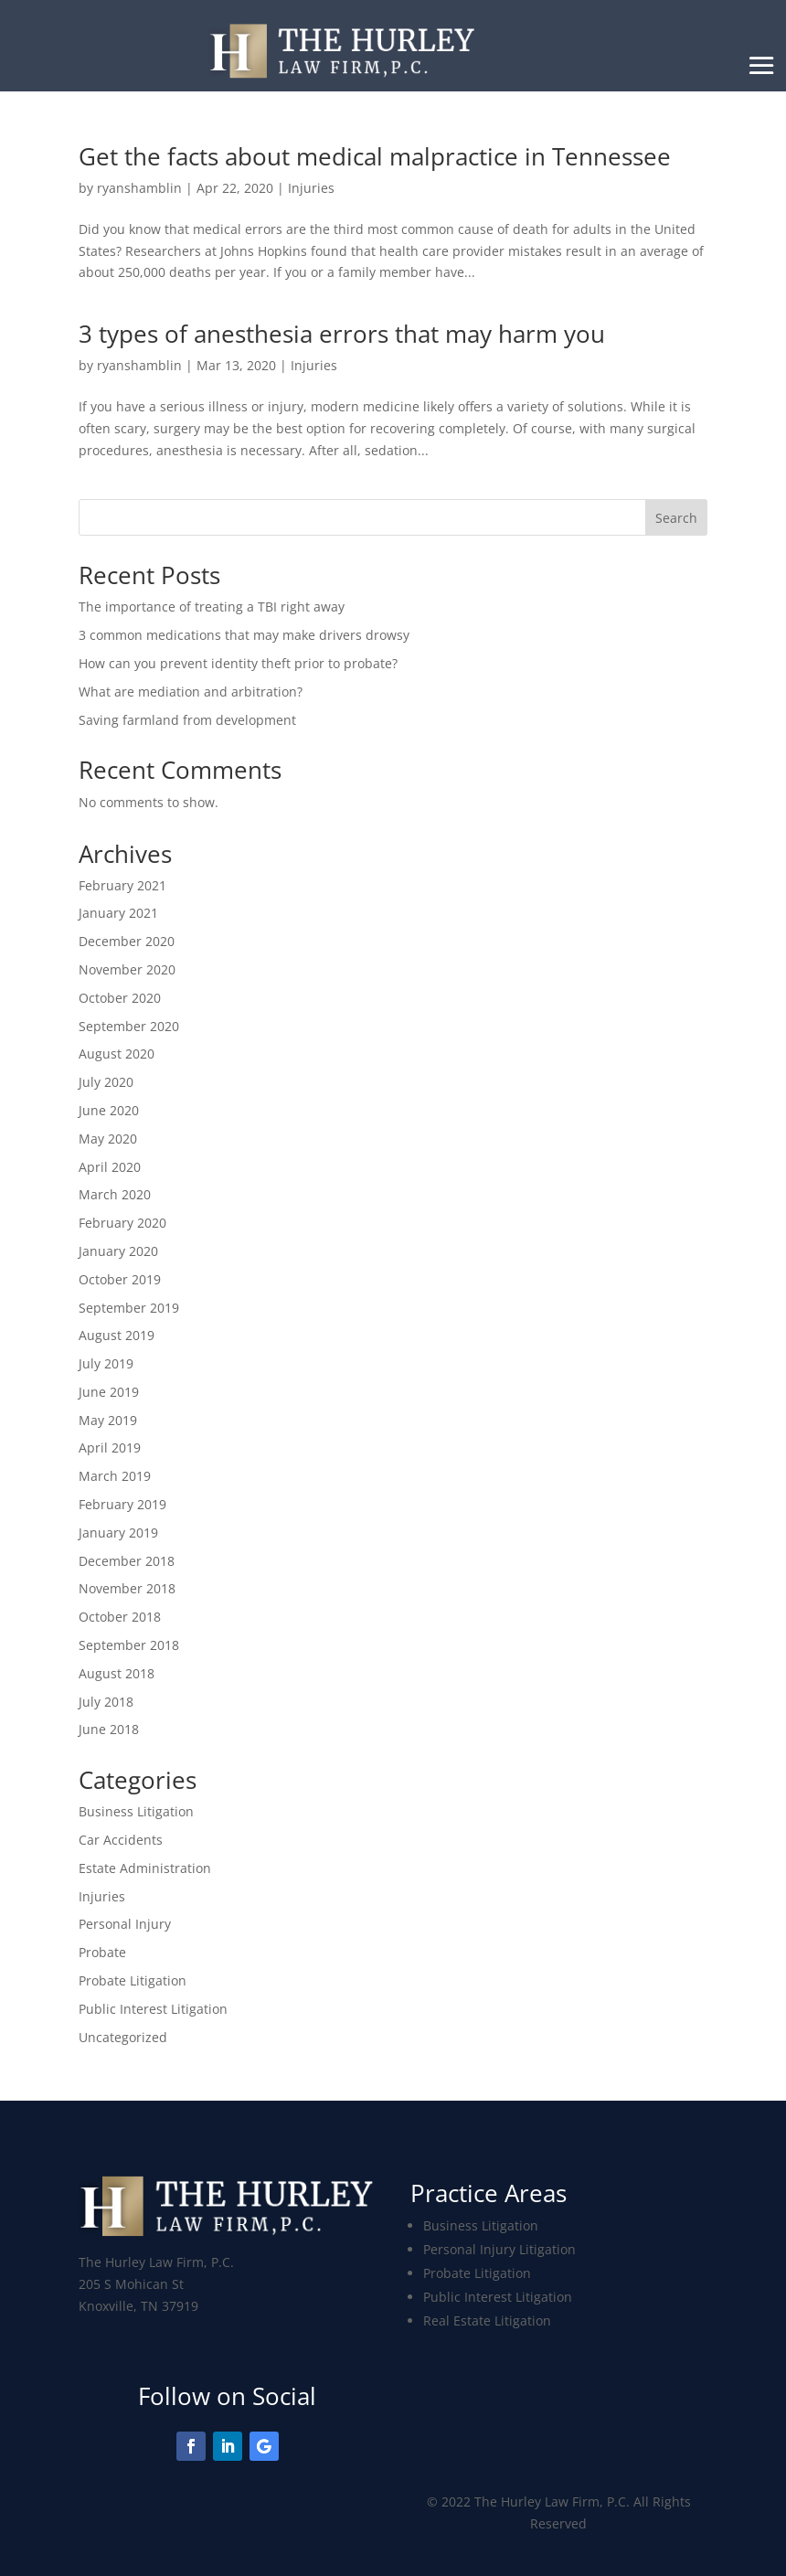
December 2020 (127, 941)
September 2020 (129, 1026)
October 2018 (120, 1616)
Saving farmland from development (187, 720)
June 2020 (109, 1110)
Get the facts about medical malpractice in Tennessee (375, 156)
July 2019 (106, 1363)
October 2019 (120, 1279)
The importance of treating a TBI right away (212, 606)
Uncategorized (123, 2037)
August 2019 (116, 1335)
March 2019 (115, 1476)
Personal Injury (125, 1923)
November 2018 (127, 1588)
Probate (102, 1952)
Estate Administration (145, 1868)
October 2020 (120, 997)
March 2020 (115, 1194)
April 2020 (110, 1167)
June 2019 (109, 1391)
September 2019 (129, 1307)
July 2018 (106, 1701)
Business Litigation (136, 1811)
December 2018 (127, 1561)
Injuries (311, 188)
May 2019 (108, 1420)
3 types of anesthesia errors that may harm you (342, 333)
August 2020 (116, 1053)
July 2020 (106, 1082)
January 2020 (118, 1251)
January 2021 (118, 912)
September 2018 (129, 1645)
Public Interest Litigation (153, 2008)
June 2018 (109, 1729)
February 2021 (122, 885)
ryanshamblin (139, 188)
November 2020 (127, 969)
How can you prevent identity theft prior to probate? (238, 663)
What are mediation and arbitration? (191, 691)
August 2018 (116, 1673)
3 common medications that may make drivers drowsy (244, 635)
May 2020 (108, 1138)
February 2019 (122, 1504)
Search (676, 518)
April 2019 (110, 1447)
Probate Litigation (132, 1980)
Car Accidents (121, 1839)
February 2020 (122, 1222)
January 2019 (118, 1532)
